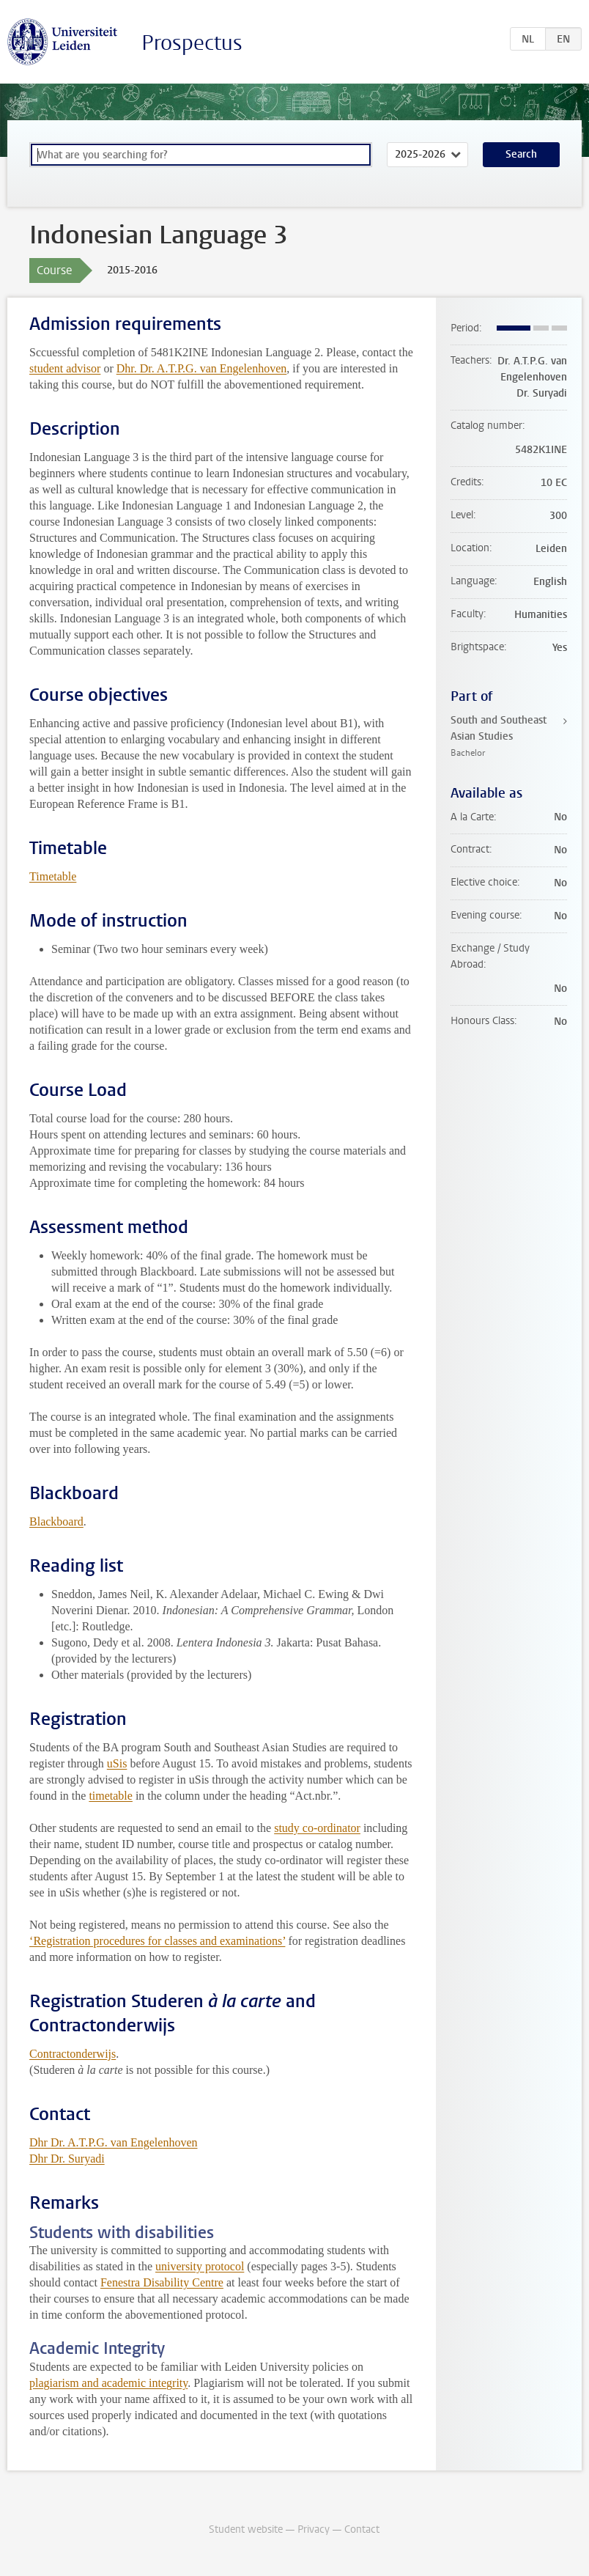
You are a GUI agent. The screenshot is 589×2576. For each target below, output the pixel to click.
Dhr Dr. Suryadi (67, 2158)
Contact (361, 2529)
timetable (111, 1795)
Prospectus (191, 42)
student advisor (64, 368)
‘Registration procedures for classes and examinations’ (157, 1941)
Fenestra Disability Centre (161, 2282)
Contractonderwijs (72, 2053)
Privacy (313, 2529)
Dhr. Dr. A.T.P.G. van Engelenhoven (201, 368)
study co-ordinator (317, 1828)
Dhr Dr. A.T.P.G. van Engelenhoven (113, 2142)
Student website (246, 2529)
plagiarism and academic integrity (108, 2383)
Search (521, 154)
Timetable (52, 876)
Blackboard (56, 1521)
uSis (117, 1763)
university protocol (199, 2266)
